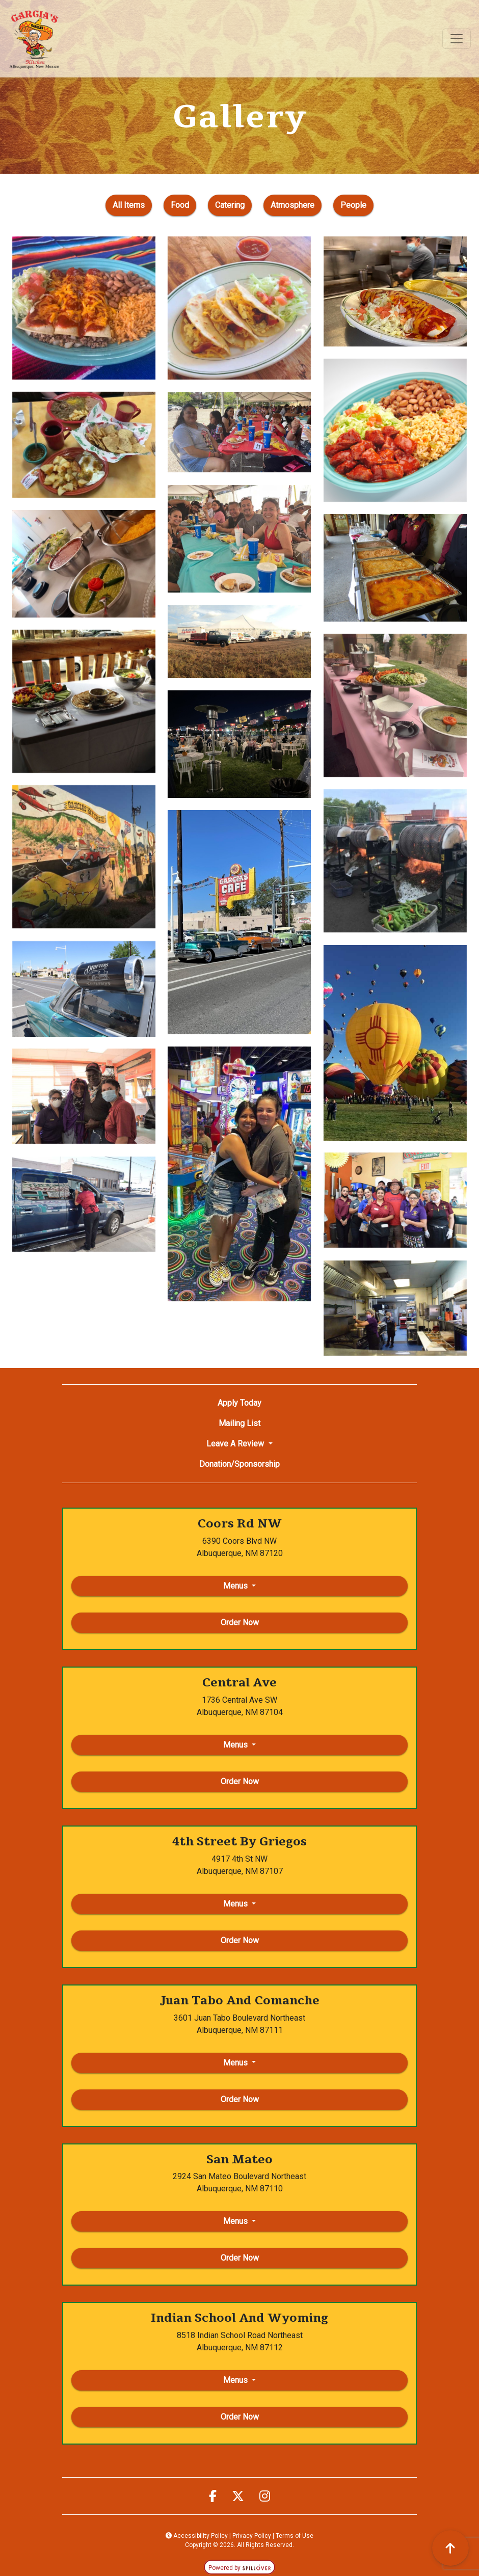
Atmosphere (296, 204)
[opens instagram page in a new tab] (265, 2496)
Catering (233, 204)
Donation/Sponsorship (239, 1464)
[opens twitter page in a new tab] (238, 2496)
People (357, 204)
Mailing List (239, 1423)
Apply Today (239, 1403)
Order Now (240, 1622)
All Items (128, 204)
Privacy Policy (251, 2535)
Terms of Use (294, 2535)
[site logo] (34, 38)
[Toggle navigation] (456, 39)
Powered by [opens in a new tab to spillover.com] (239, 2567)
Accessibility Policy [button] (197, 2535)
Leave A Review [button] (236, 1443)
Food (183, 204)
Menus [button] (236, 1586)
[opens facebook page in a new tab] (212, 2496)
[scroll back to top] (450, 2548)
